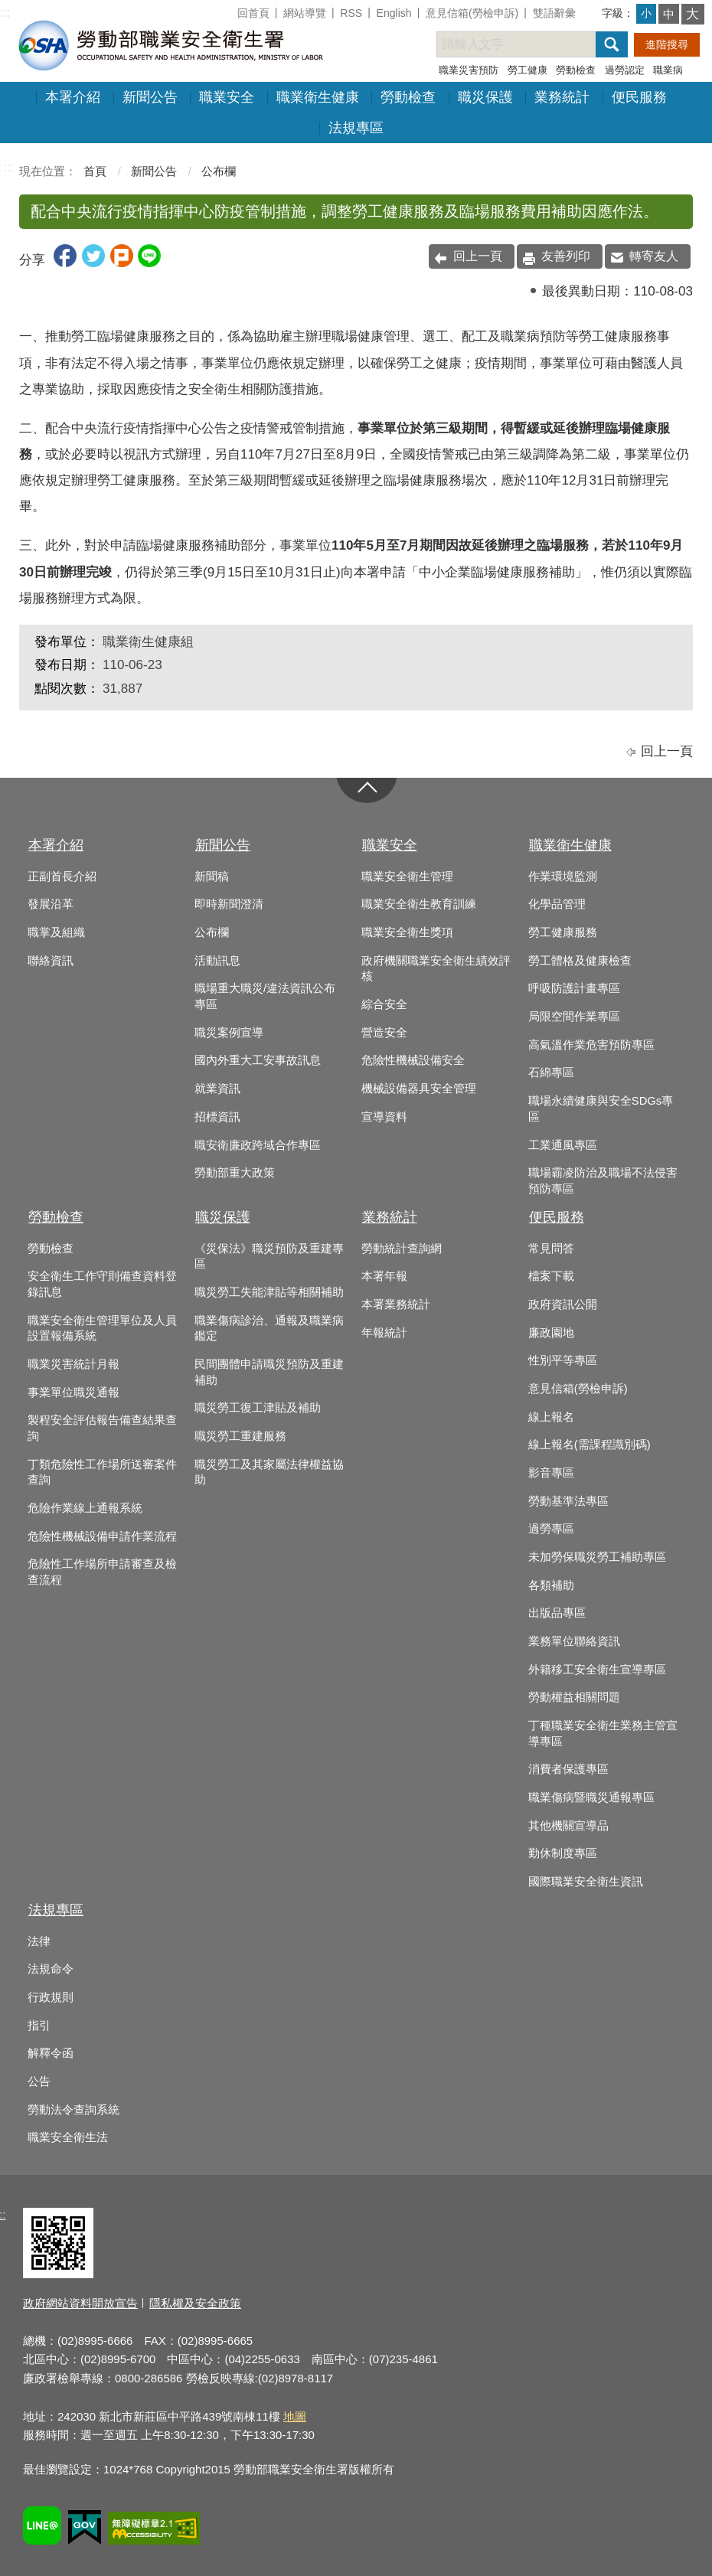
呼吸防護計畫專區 (574, 988)
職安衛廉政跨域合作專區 (257, 1145)
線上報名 (551, 1417)
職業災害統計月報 (73, 1364)
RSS (351, 13)
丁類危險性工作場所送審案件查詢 (102, 1472)
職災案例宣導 (228, 1033)
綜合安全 (384, 1004)
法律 (39, 1941)
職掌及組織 (56, 932)
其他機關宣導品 (568, 1826)
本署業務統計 (395, 1304)
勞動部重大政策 (234, 1173)
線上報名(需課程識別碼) (589, 1444)
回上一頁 (477, 256)
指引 (39, 2025)
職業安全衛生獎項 (407, 932)
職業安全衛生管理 (407, 876)
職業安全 (226, 97)
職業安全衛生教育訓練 (418, 904)
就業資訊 (217, 1088)
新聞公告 (150, 97)
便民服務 (639, 97)
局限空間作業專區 (574, 1016)
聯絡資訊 (50, 961)
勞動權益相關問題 (574, 1697)
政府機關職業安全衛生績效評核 (436, 969)
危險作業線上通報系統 (85, 1508)
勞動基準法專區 (568, 1501)
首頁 (94, 171)
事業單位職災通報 (73, 1392)
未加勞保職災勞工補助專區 (597, 1557)
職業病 (668, 70)
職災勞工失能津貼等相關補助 (269, 1292)
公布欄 (218, 171)
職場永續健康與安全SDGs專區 (600, 1109)
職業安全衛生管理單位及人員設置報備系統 (102, 1328)
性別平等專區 (562, 1360)
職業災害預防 (468, 70)
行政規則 (50, 1997)
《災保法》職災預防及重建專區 (269, 1256)
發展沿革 (50, 904)
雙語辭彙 (554, 13)
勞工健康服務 (562, 932)
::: (5, 12)
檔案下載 (551, 1276)
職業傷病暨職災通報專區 (591, 1797)
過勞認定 (625, 70)
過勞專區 (551, 1529)
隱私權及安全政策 (195, 2303)
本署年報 (384, 1276)
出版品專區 (557, 1613)
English (394, 13)
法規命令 (50, 1969)
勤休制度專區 (562, 1853)
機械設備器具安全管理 (418, 1088)
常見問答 (551, 1248)
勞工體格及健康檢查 (580, 961)
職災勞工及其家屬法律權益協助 (269, 1472)
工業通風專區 (562, 1145)
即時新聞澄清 (228, 904)
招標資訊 (217, 1117)
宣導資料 (384, 1117)
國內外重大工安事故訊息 (257, 1060)
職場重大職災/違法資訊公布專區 (264, 996)
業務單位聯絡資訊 (574, 1641)
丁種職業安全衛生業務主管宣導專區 (603, 1733)
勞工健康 (527, 70)
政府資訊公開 (562, 1304)
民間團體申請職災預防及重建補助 (269, 1372)
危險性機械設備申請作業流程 (102, 1536)
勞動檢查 (576, 70)
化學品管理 (557, 904)
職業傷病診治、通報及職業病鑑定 (269, 1328)
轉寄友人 (653, 256)
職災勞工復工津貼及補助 (257, 1408)
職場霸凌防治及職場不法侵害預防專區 (603, 1181)
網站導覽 (304, 13)
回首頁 (253, 13)
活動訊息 (217, 961)
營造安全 (384, 1033)
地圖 (294, 2416)
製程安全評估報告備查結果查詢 (102, 1428)
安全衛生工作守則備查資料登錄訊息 (102, 1284)
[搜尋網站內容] (529, 44)
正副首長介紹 (62, 876)
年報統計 (384, 1333)
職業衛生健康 (317, 97)
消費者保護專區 (568, 1769)
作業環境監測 (562, 876)
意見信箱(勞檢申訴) (472, 13)
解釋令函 (50, 2053)
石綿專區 (551, 1072)
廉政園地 (551, 1333)
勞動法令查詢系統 (73, 2110)
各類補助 (551, 1585)
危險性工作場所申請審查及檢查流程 (102, 1572)
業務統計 (562, 97)
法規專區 (356, 127)
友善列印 (565, 256)
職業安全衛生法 (68, 2137)
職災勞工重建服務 (240, 1436)
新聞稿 (211, 876)
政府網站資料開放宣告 (80, 2303)
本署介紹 (72, 97)
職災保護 (485, 97)
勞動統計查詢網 (401, 1248)
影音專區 (551, 1473)
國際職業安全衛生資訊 (585, 1882)
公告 (39, 2081)
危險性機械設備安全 (413, 1060)
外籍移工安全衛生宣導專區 (597, 1669)
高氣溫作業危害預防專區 (591, 1045)
